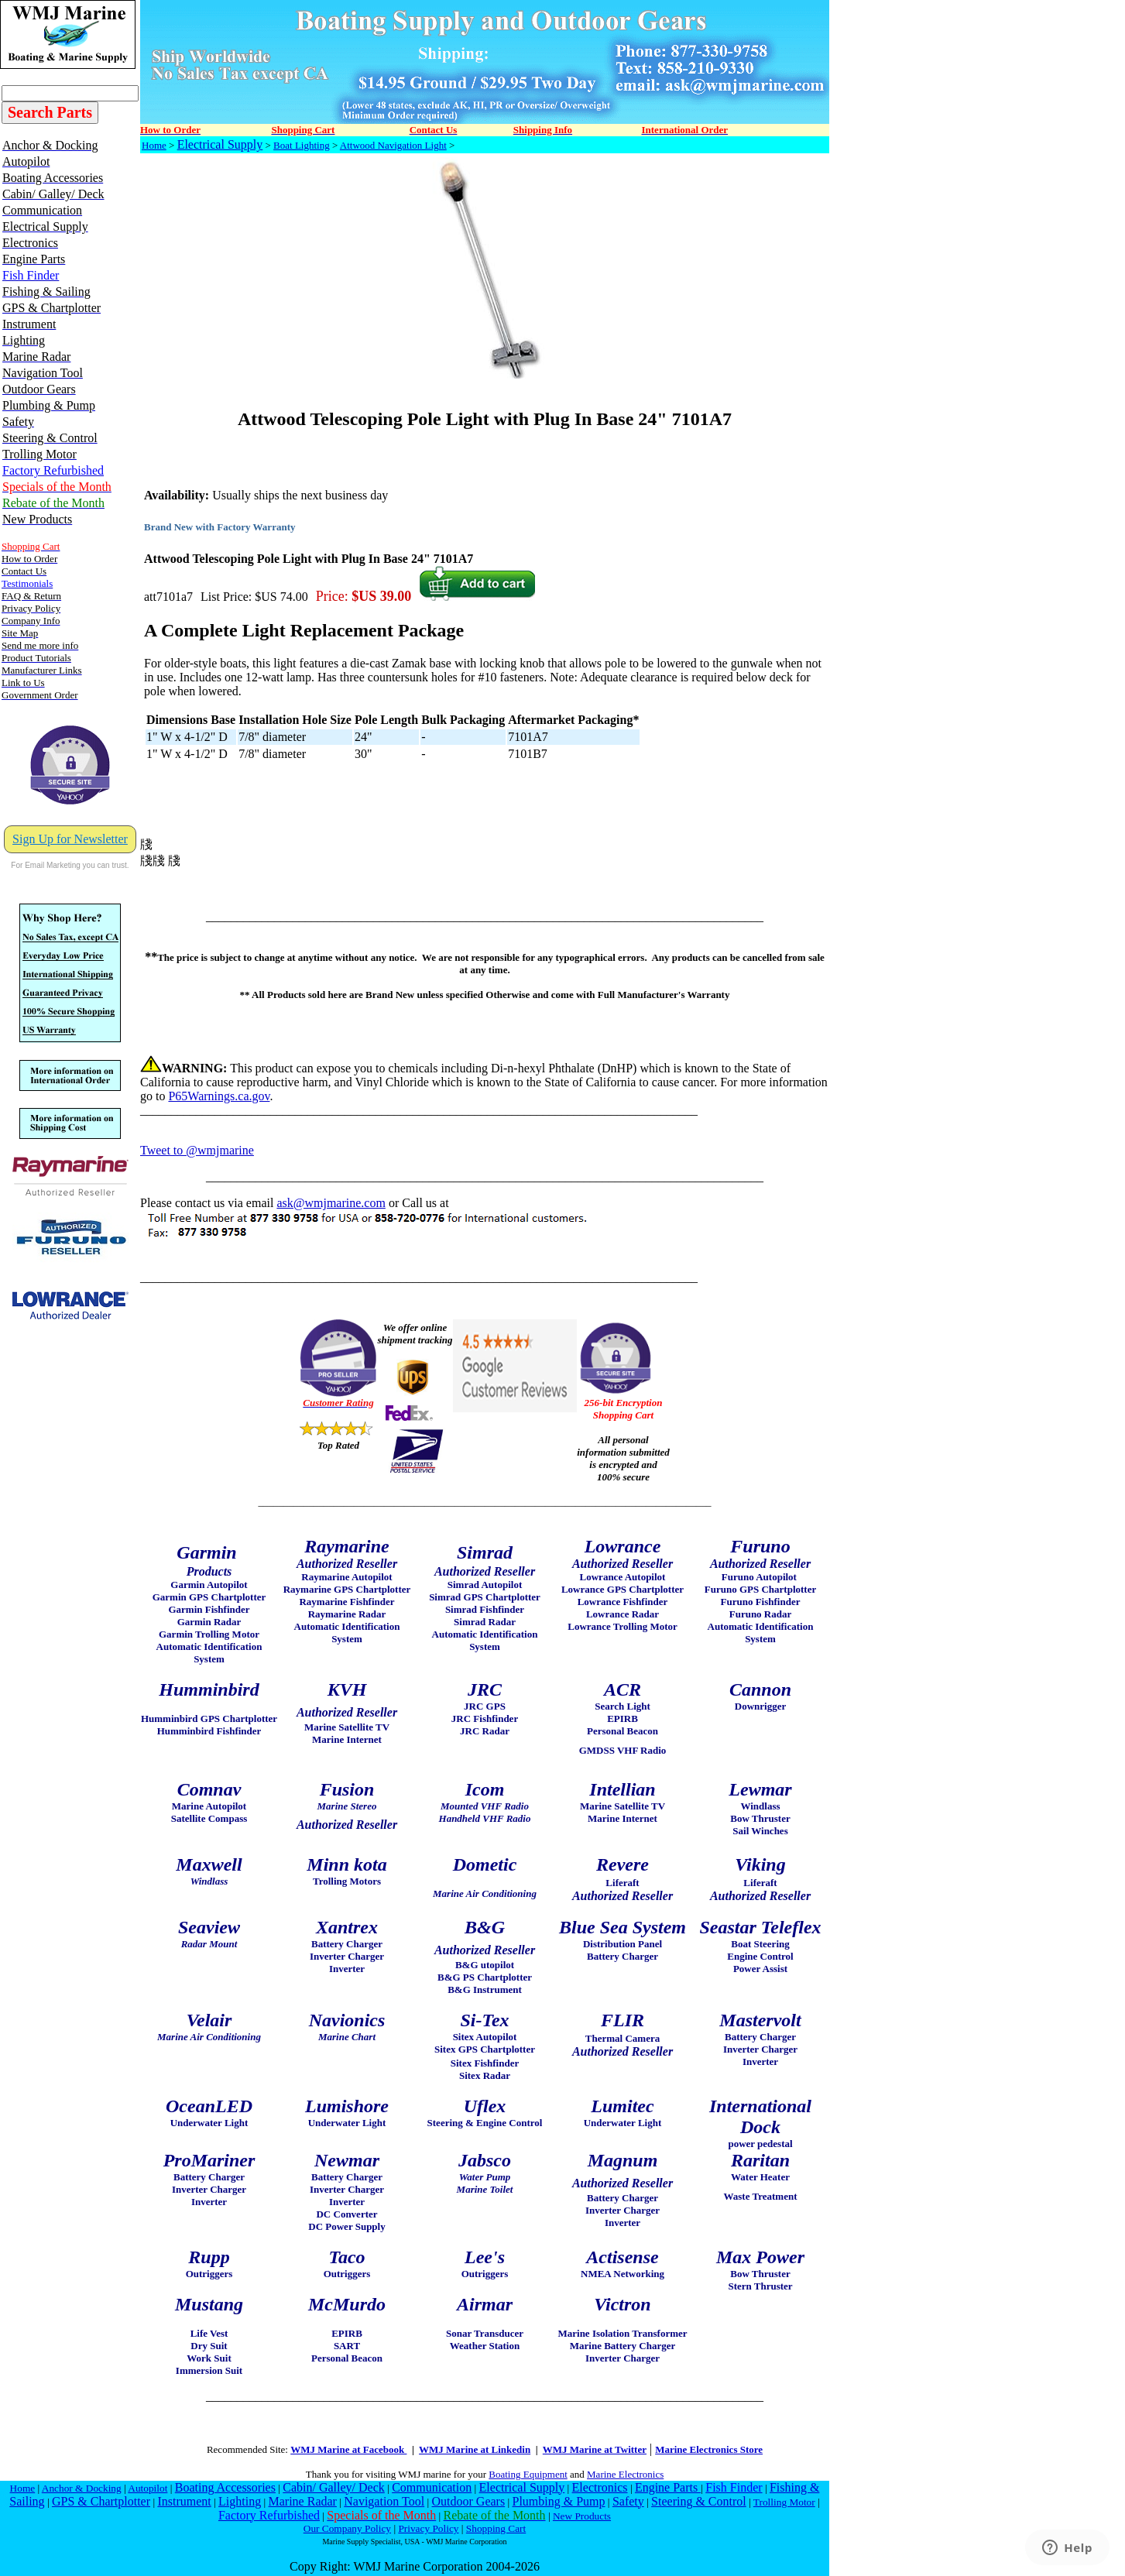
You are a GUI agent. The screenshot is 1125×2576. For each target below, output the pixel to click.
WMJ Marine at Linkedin (474, 2449)
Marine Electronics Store (709, 2449)
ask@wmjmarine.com (330, 1202)
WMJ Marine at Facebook (348, 2449)
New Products (582, 2516)
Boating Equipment (528, 2474)
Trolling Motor (784, 2502)
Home (154, 145)
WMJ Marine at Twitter (595, 2449)
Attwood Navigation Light (393, 145)
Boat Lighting (301, 145)
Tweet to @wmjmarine (197, 1150)
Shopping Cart (496, 2528)
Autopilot (147, 2488)
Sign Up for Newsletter (70, 839)
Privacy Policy (428, 2528)
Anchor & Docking (82, 2488)
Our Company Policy (347, 2528)
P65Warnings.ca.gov (218, 1096)
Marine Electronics (625, 2474)
